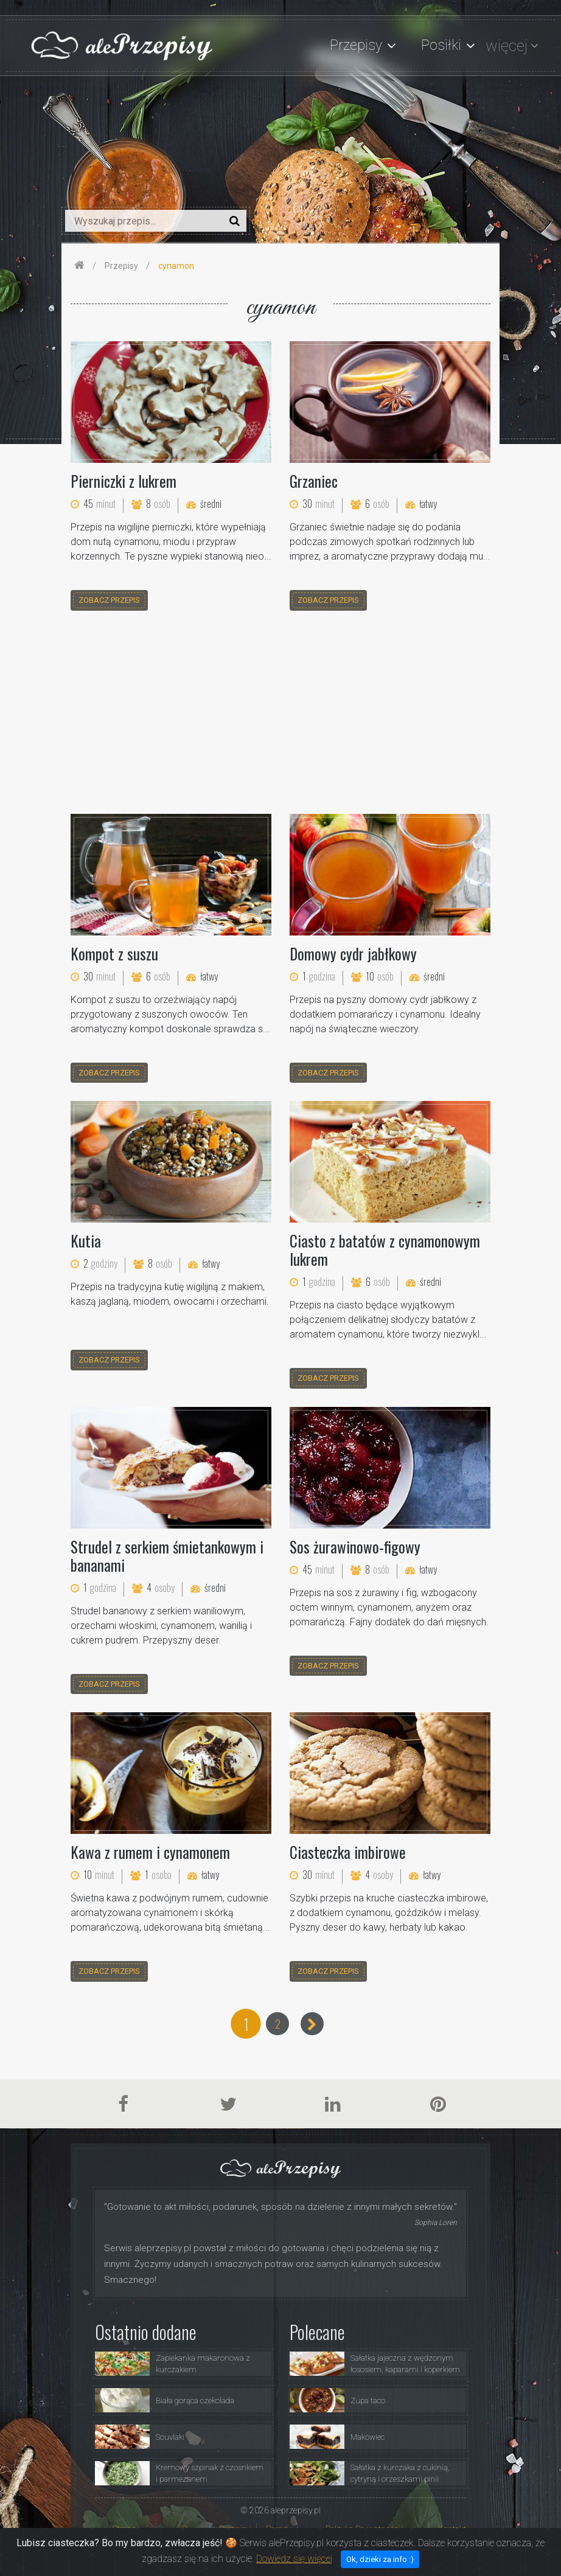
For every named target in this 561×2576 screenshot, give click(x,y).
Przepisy (235, 2529)
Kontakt (452, 2529)
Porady (278, 2529)
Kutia (86, 1240)
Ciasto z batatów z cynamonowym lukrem (385, 1249)
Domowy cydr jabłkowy (353, 953)
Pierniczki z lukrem (123, 481)
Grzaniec (314, 481)
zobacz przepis (109, 600)
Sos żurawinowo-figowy (355, 1546)
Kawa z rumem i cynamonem (150, 1852)
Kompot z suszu (114, 953)
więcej (507, 45)
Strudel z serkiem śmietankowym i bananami (167, 1555)
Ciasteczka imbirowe (348, 1852)
